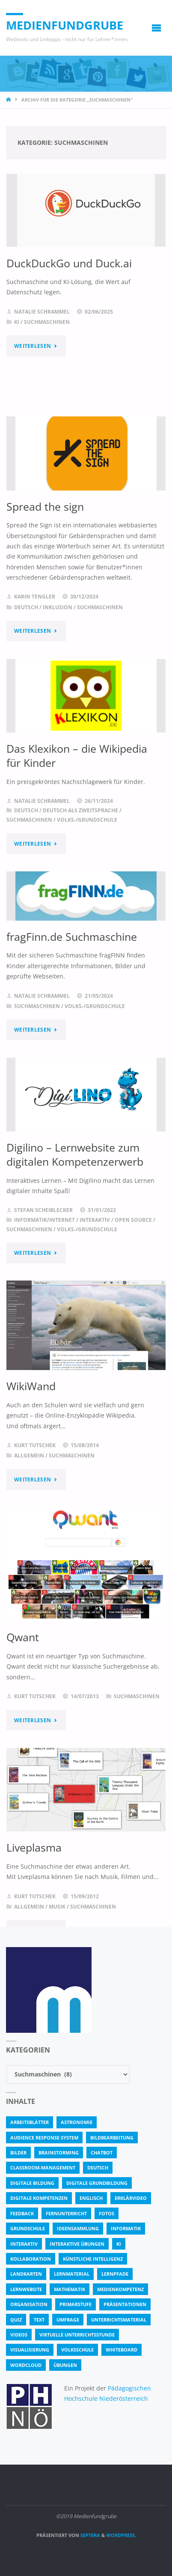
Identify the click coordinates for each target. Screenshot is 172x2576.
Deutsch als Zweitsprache (80, 810)
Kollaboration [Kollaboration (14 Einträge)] (30, 2259)
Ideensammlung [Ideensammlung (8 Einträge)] (78, 2228)
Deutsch (26, 607)
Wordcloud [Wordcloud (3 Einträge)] (26, 2365)
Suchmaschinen (47, 322)
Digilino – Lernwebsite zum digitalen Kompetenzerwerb (74, 1154)
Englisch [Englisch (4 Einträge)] (91, 2198)
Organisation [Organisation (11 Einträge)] (28, 2304)
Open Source (133, 1220)
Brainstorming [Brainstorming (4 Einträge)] (59, 2152)
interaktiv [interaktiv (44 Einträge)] (24, 2244)
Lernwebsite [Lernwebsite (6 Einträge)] (26, 2289)
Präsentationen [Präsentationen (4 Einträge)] (125, 2304)
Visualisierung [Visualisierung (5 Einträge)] (29, 2349)
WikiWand (31, 1386)
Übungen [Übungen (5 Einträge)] (65, 2365)
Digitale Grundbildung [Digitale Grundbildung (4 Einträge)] (97, 2183)
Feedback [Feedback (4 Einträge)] (22, 2213)
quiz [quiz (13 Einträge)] (16, 2319)
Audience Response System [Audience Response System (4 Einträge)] (44, 2137)
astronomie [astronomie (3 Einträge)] (76, 2122)
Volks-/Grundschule (87, 819)
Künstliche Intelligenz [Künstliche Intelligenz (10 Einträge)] (93, 2259)
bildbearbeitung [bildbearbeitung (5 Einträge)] (111, 2137)
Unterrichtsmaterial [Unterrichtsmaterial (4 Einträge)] (118, 2319)
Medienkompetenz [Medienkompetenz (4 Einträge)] (120, 2289)
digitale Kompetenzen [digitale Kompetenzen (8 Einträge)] (39, 2198)
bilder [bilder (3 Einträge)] (18, 2152)
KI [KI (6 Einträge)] (118, 2244)
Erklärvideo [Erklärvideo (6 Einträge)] (131, 2198)
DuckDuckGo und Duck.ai (69, 263)
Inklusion (57, 607)
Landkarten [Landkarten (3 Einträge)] (26, 2274)
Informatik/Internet (44, 1220)
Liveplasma (34, 1847)
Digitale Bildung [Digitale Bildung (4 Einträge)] (32, 2183)
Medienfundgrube (64, 25)
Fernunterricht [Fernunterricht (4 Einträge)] (66, 2213)
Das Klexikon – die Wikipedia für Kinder (76, 755)
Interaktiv (95, 1220)
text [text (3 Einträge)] (39, 2319)
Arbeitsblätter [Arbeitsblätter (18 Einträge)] (29, 2122)
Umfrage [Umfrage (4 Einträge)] (67, 2319)
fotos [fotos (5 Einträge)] (106, 2213)
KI (16, 322)
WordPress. (121, 2535)
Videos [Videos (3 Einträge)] (18, 2334)
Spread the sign (45, 506)
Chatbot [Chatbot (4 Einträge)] (102, 2152)
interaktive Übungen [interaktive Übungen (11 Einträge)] (77, 2244)
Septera (89, 2535)
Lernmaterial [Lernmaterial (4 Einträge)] (71, 2274)
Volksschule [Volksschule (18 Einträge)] (77, 2349)
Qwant (22, 1637)
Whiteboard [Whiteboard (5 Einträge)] (121, 2349)
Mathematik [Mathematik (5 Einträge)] (69, 2289)
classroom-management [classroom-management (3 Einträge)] (42, 2167)
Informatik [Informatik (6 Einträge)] (126, 2228)
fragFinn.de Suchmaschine (71, 936)
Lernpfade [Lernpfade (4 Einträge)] (114, 2274)
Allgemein (29, 1455)
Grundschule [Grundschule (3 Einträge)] (27, 2228)
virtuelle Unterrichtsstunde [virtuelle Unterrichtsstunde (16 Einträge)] (77, 2334)
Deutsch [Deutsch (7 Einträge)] (97, 2167)
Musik (57, 1906)
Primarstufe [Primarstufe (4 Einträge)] (75, 2304)
